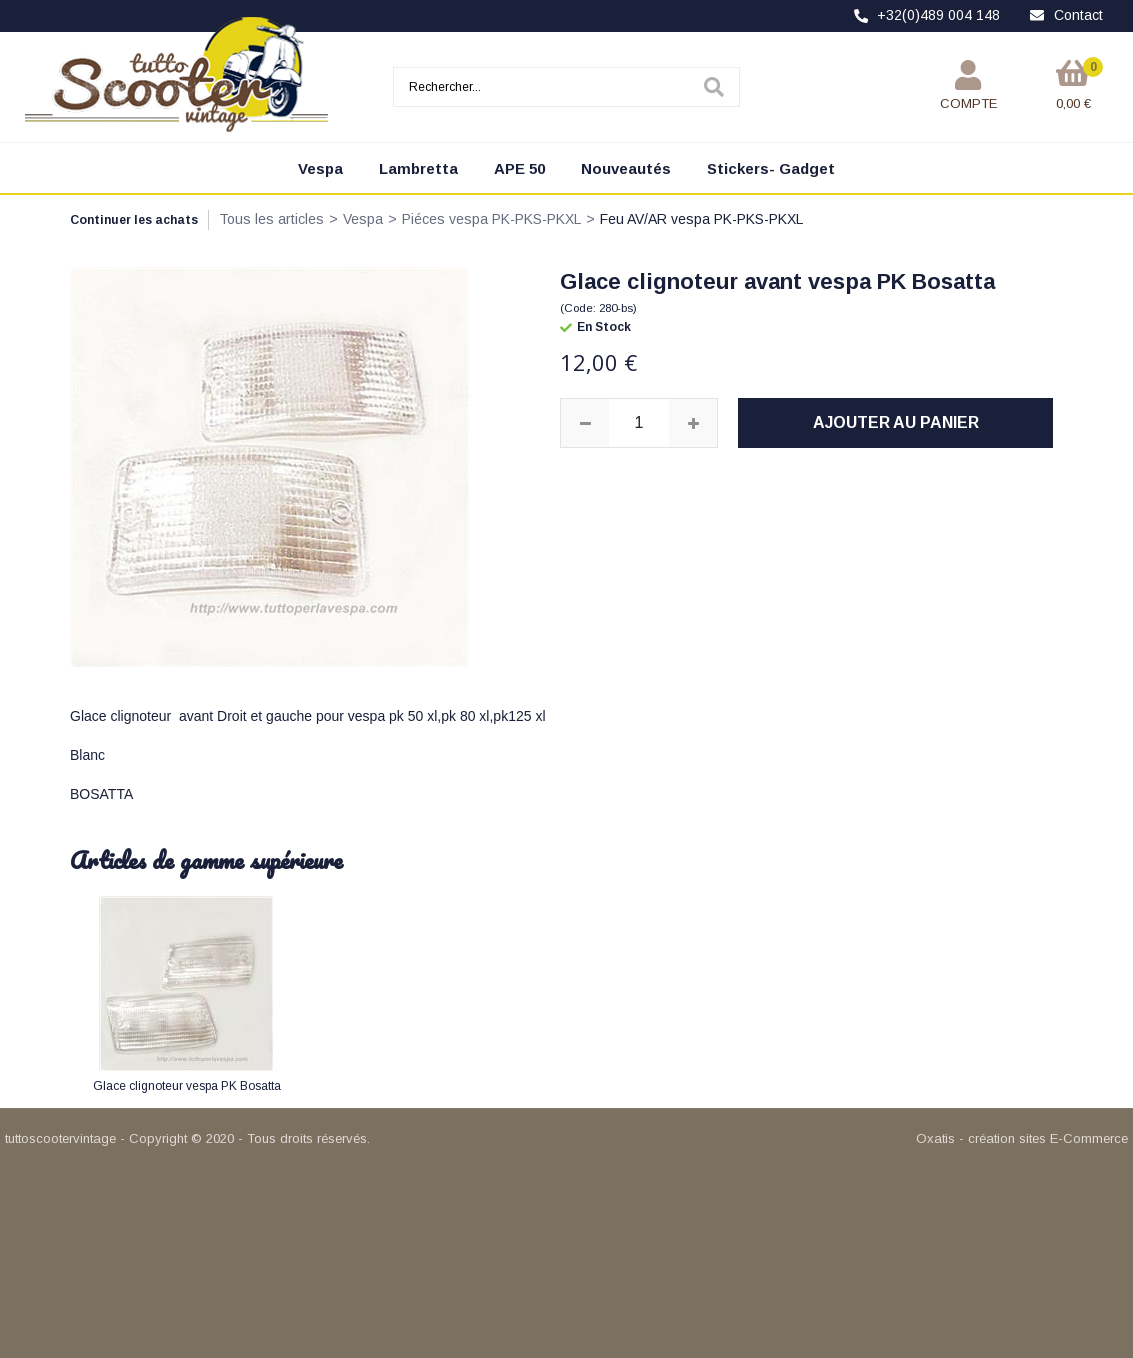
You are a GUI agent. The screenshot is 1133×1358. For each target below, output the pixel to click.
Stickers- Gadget (771, 168)
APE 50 (519, 168)
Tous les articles (271, 219)
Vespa (320, 168)
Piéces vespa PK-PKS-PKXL (491, 219)
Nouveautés (626, 168)
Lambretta (418, 168)
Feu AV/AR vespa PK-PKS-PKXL (701, 219)
